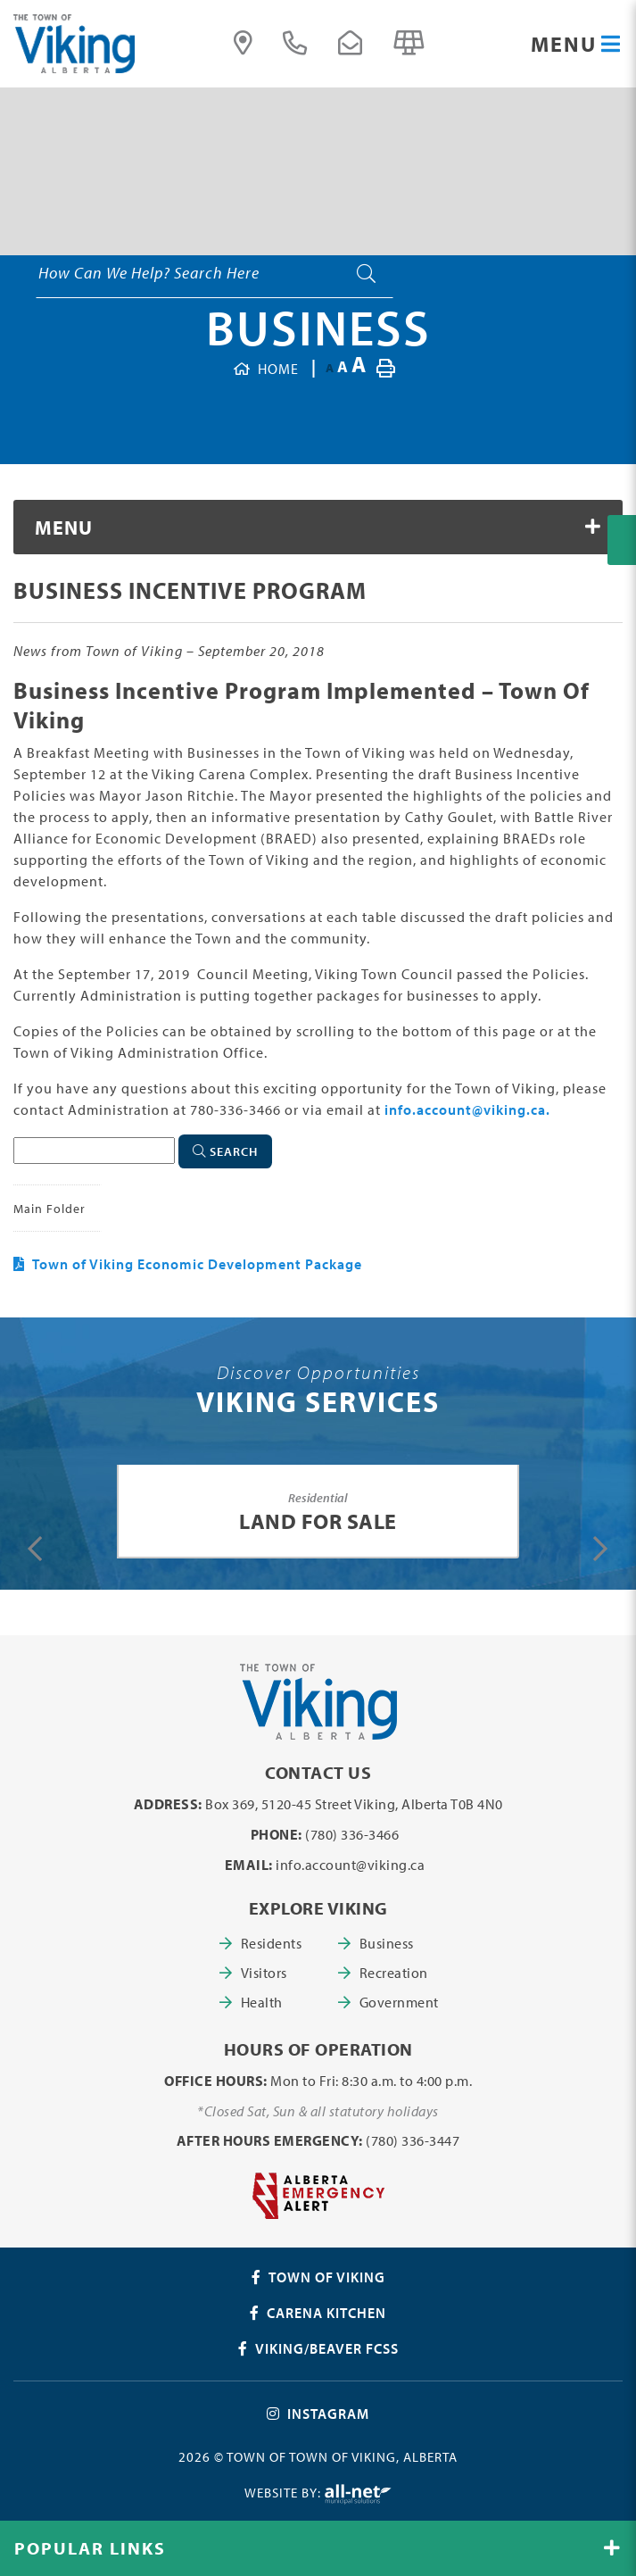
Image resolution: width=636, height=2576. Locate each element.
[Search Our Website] (214, 273)
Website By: (318, 2494)
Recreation (393, 1973)
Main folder (49, 1208)
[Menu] (576, 43)
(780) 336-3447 (412, 2140)
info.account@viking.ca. (467, 1109)
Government (396, 2002)
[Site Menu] (318, 527)
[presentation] (35, 1548)
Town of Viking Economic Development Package (197, 1264)
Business (318, 326)
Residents (271, 1943)
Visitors (264, 1973)
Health (262, 2002)
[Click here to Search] (225, 1151)
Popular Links (90, 2548)
